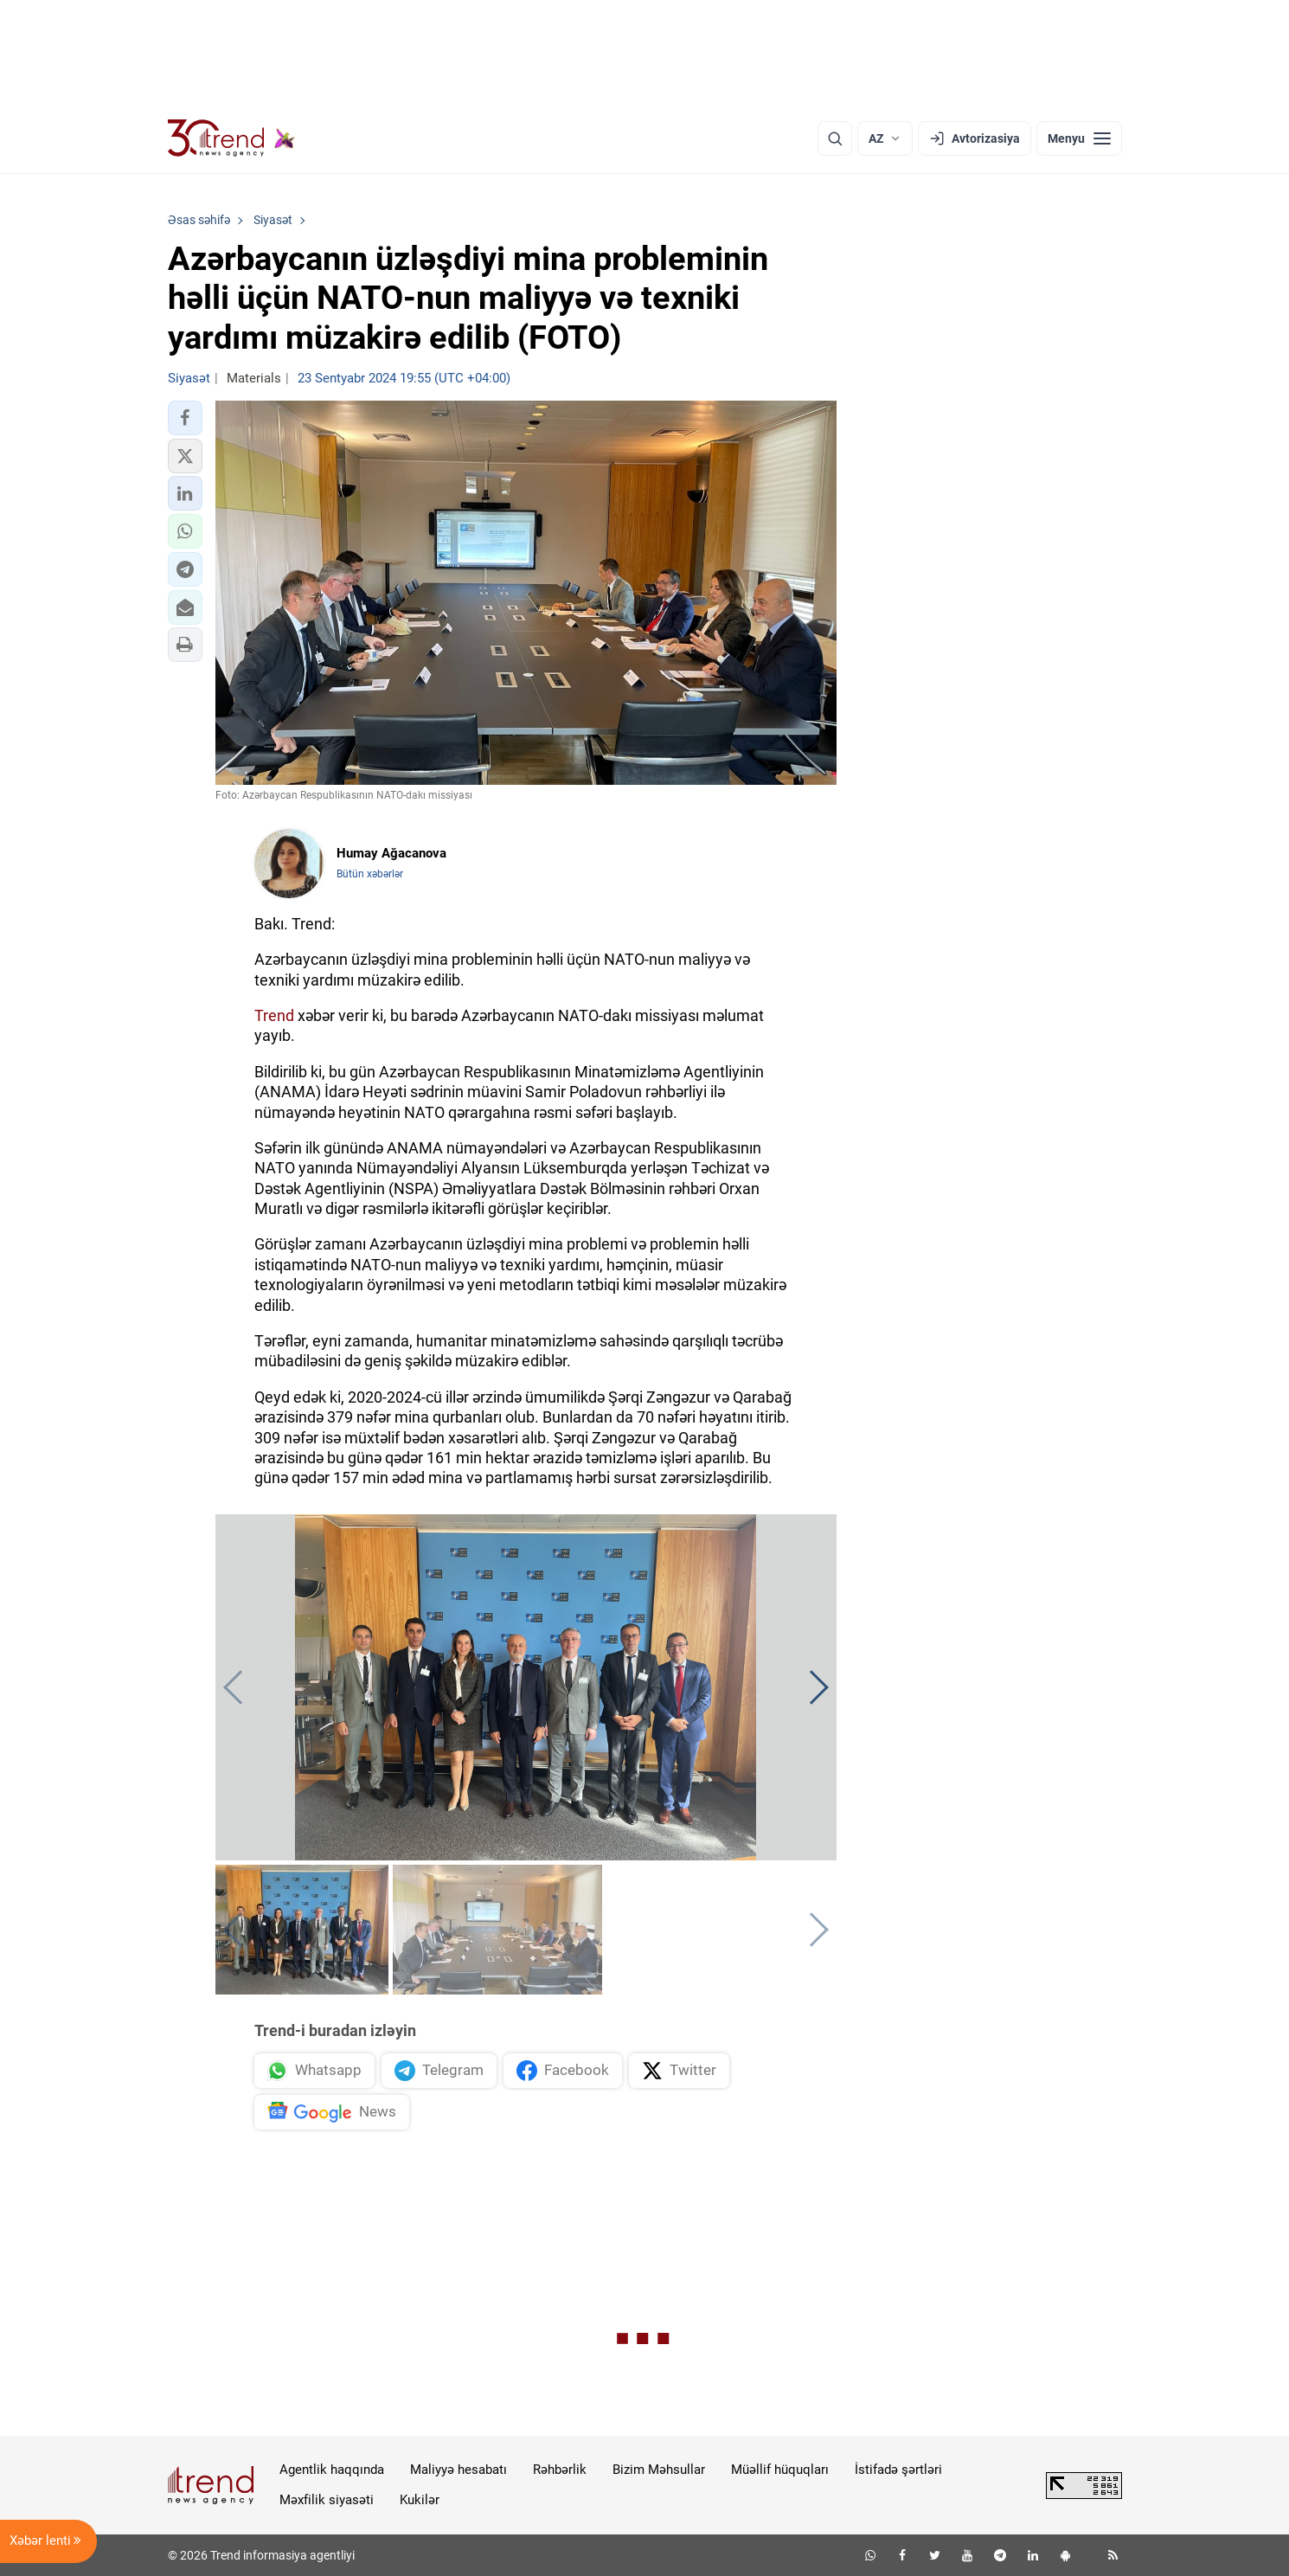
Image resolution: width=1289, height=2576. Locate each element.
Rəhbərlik (560, 2469)
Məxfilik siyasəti (326, 2500)
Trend (274, 1015)
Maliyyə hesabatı (458, 2469)
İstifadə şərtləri (898, 2469)
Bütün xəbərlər (370, 874)
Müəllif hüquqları (780, 2469)
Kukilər (419, 2500)
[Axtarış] (835, 138)
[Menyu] (1079, 138)
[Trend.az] (232, 138)
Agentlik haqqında (331, 2469)
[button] (185, 417)
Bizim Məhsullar (658, 2469)
